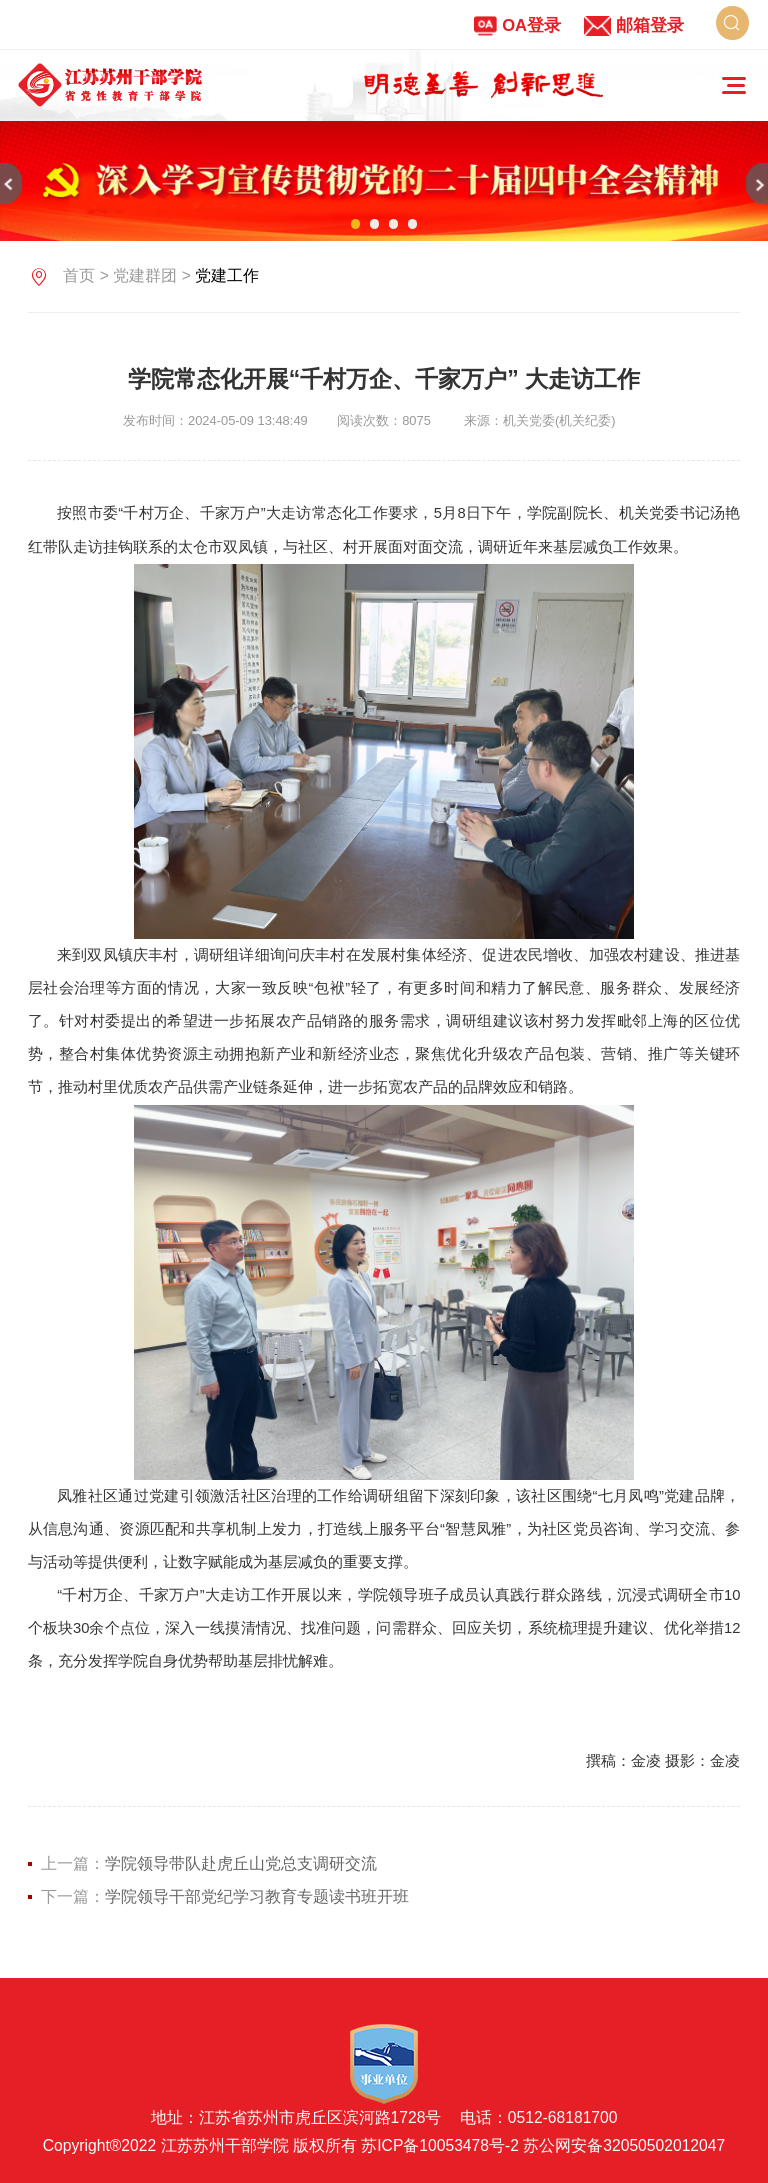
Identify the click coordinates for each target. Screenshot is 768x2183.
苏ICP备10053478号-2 (440, 2145)
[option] (484, 85)
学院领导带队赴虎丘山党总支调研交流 (241, 1863)
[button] (11, 183)
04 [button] (412, 223)
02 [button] (374, 223)
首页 (79, 275)
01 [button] (355, 223)
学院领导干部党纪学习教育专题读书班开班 (257, 1896)
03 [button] (393, 223)
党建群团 (145, 275)
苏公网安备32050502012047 (624, 2145)
